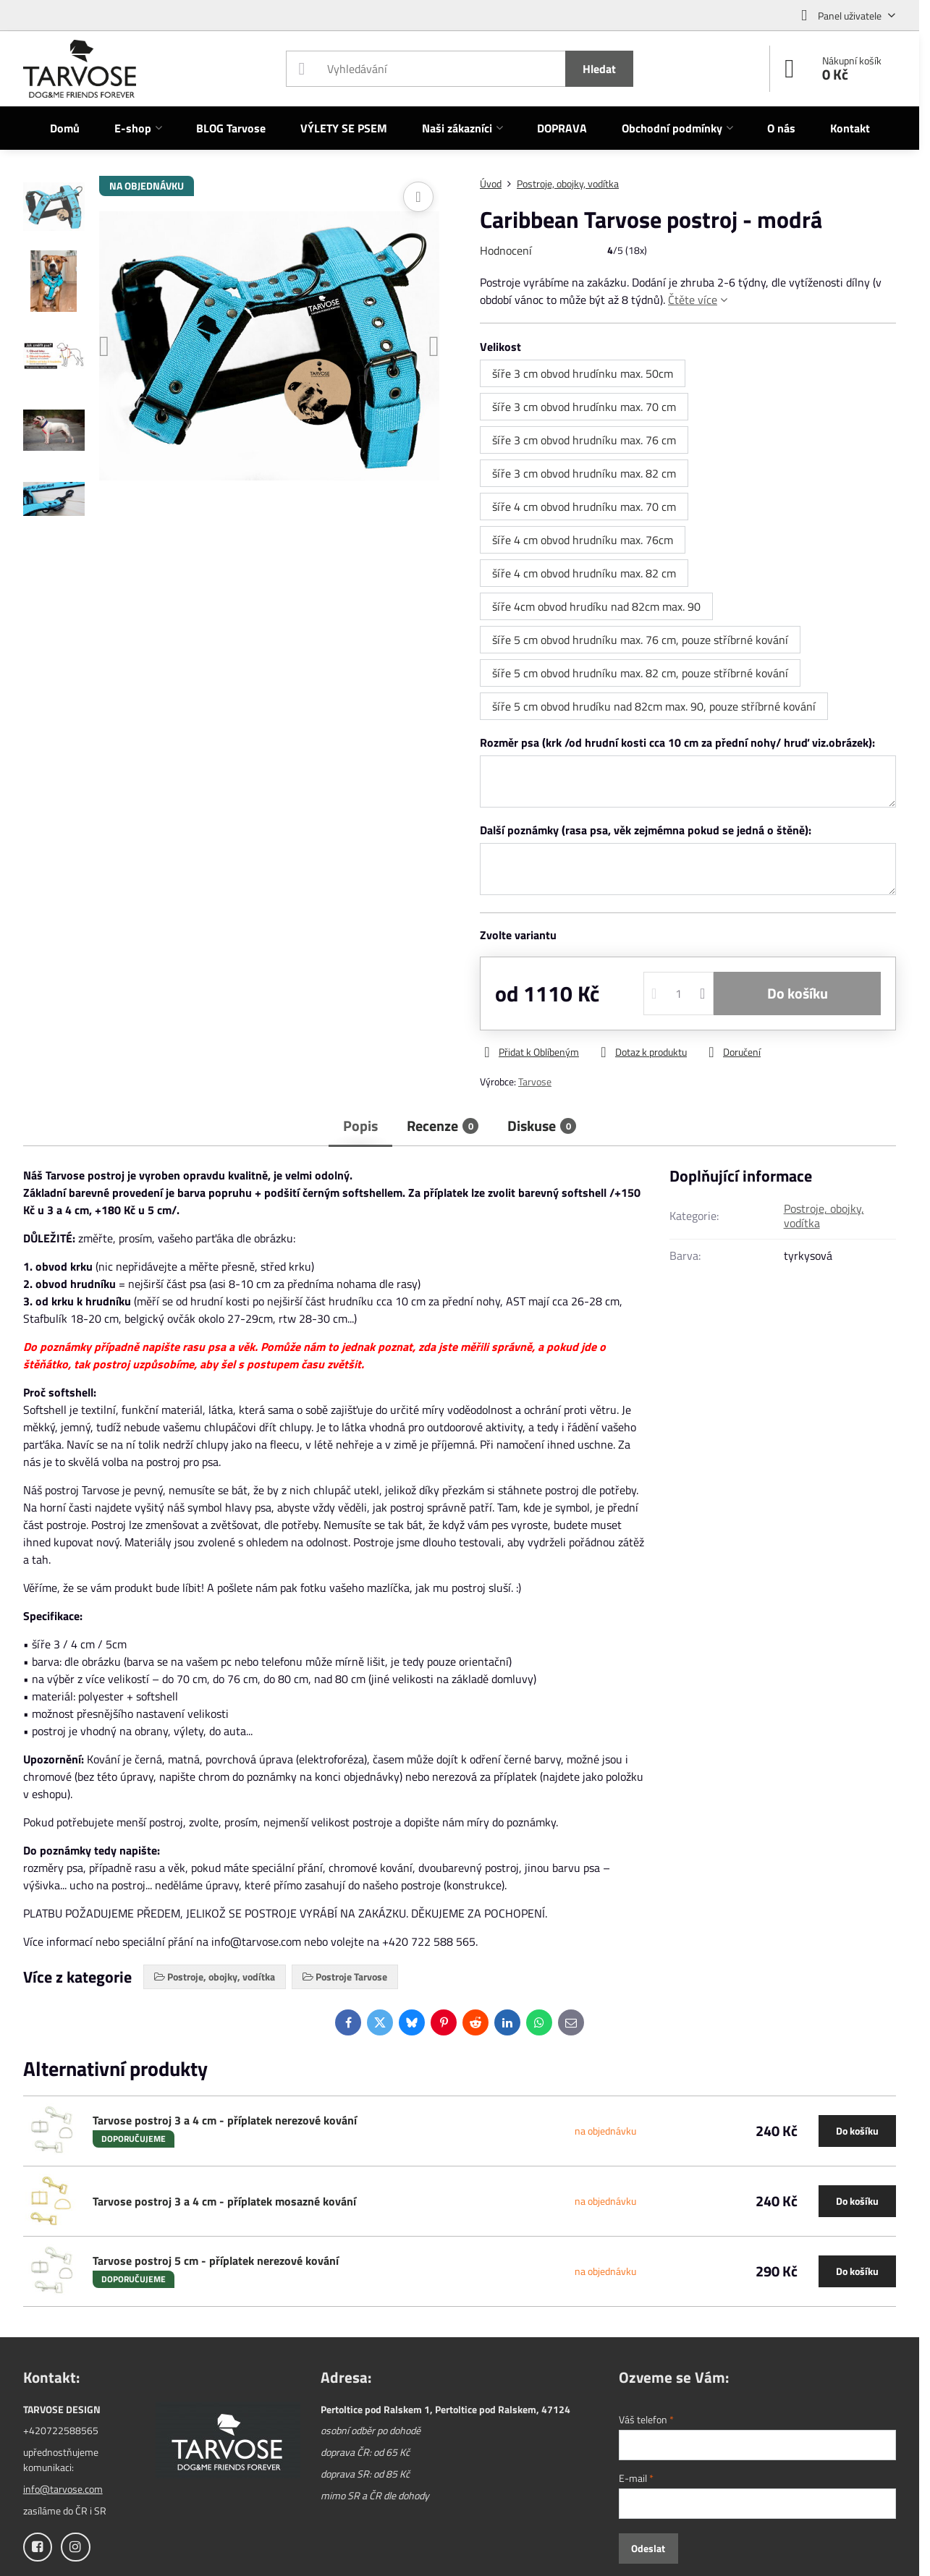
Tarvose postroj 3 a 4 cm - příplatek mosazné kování (224, 2201)
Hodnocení (506, 250)
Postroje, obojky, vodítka (824, 1216)
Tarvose (534, 1081)
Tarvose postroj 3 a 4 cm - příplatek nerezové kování (225, 2120)
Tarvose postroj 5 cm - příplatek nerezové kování (216, 2260)
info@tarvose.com (63, 2488)
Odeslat (648, 2548)
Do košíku (797, 993)
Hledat (599, 68)
